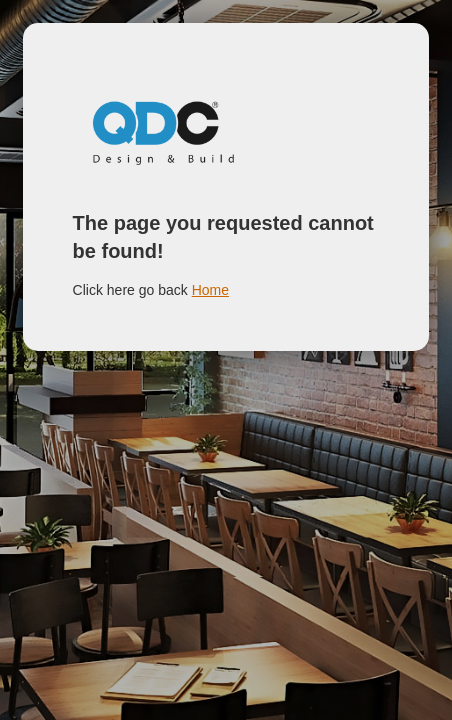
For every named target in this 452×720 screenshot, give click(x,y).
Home (210, 290)
